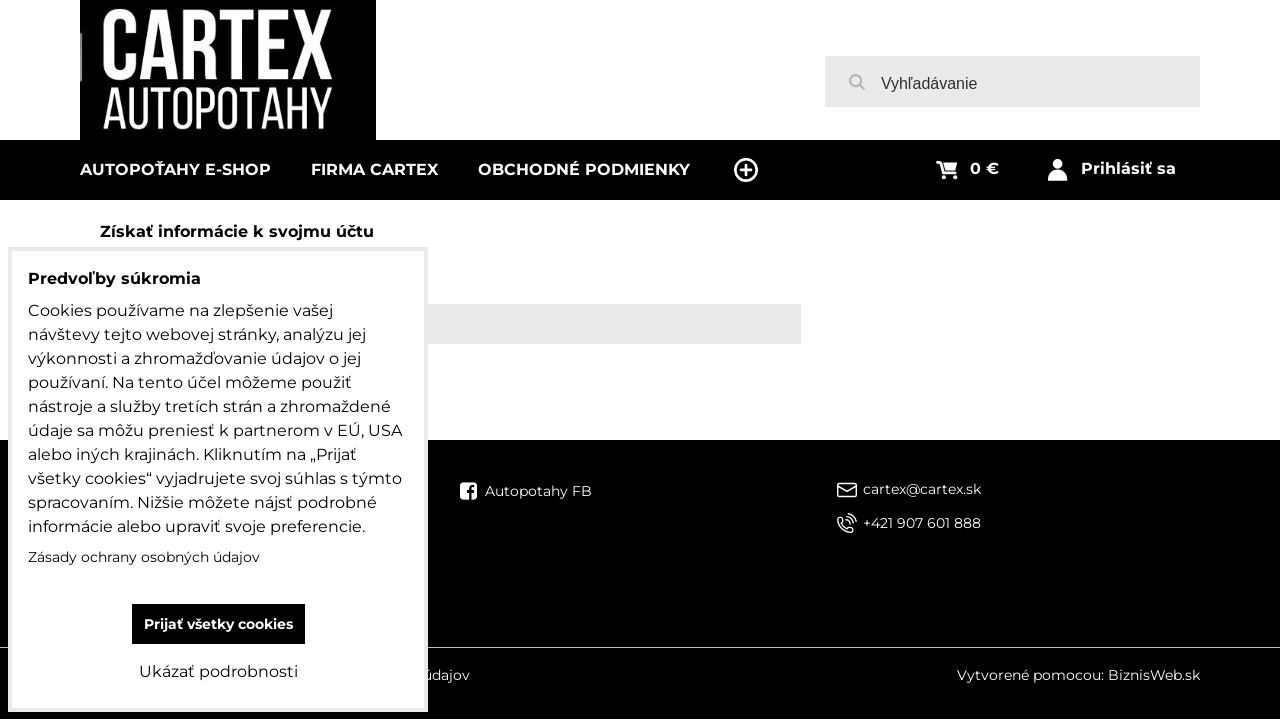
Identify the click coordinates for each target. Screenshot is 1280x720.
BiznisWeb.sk (1154, 675)
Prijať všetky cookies (218, 624)
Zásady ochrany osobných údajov (144, 557)
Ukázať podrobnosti (218, 671)
